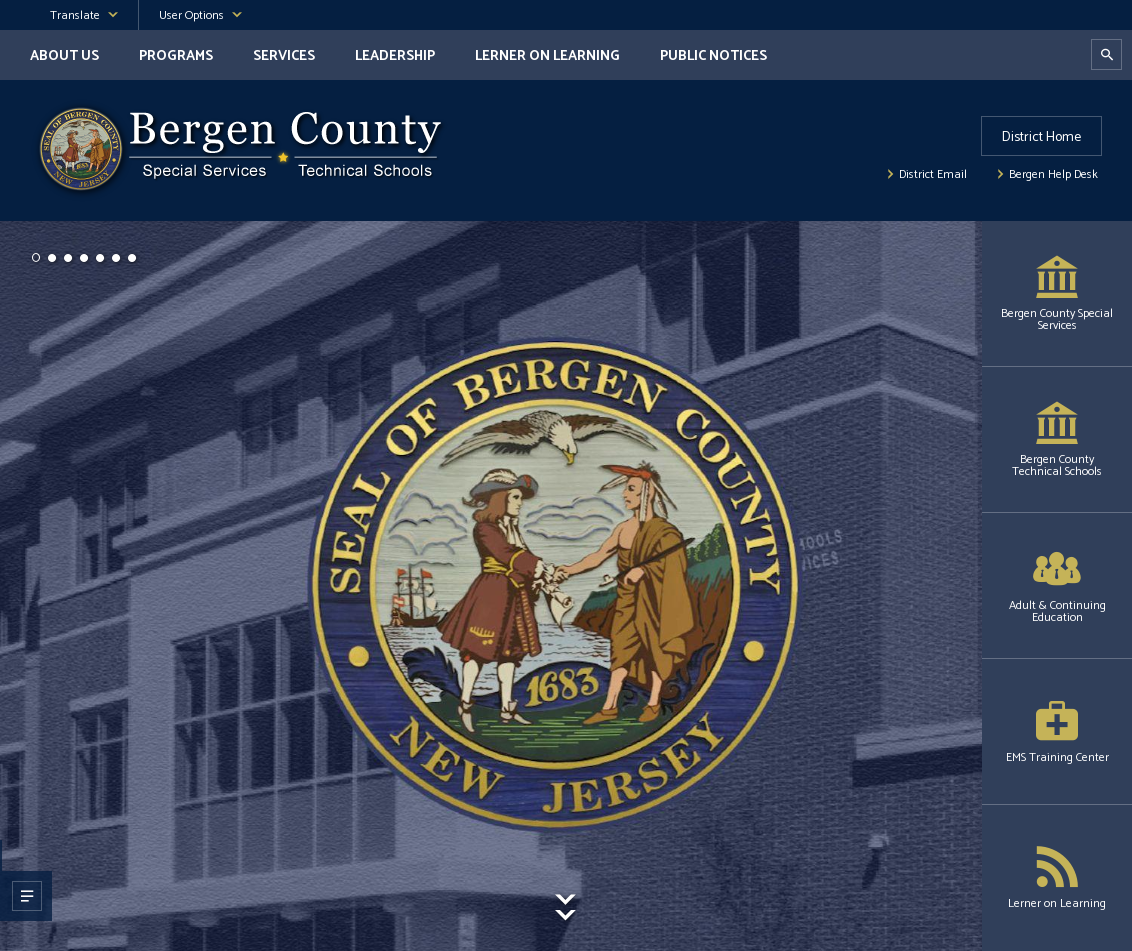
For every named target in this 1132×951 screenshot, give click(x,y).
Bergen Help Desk (1053, 175)
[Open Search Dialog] (1106, 54)
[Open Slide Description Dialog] (25, 896)
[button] (36, 258)
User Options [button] (191, 16)
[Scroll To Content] (565, 923)
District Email (933, 175)
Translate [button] (75, 16)
